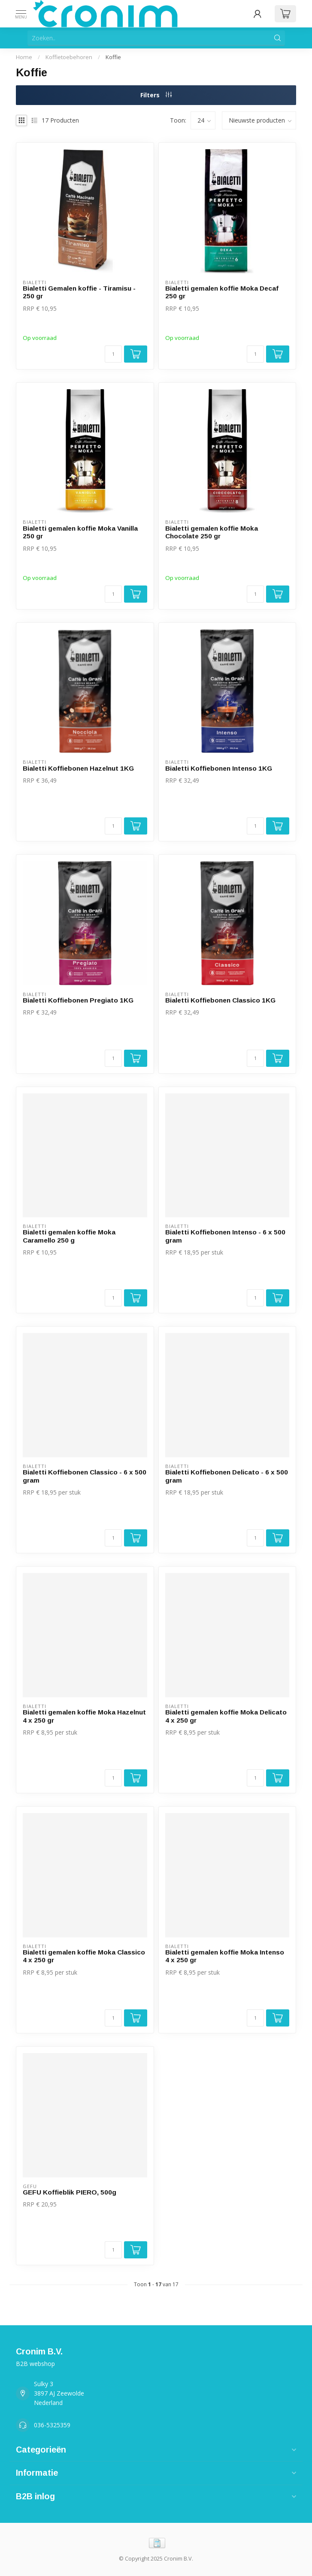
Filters (156, 95)
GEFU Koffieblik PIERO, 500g (69, 2192)
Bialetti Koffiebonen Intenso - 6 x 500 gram (225, 1235)
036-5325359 (52, 2425)
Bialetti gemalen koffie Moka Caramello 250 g (69, 1235)
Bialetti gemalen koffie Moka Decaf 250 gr (222, 292)
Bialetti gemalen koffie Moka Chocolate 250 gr (211, 532)
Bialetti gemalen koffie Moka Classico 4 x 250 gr (84, 1956)
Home (24, 57)
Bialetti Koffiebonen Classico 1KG (220, 1000)
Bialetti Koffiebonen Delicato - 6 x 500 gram (226, 1475)
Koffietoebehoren (68, 57)
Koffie (113, 57)
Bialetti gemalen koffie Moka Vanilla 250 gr (80, 532)
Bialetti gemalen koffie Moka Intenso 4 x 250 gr (224, 1956)
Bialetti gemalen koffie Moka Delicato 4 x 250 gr (226, 1715)
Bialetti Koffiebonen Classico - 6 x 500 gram (84, 1475)
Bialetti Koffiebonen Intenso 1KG (218, 768)
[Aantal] (113, 354)
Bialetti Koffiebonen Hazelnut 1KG (78, 768)
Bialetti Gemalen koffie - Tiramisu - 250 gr (79, 292)
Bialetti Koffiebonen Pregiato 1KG (78, 1000)
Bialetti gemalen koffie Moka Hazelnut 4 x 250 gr (84, 1715)
